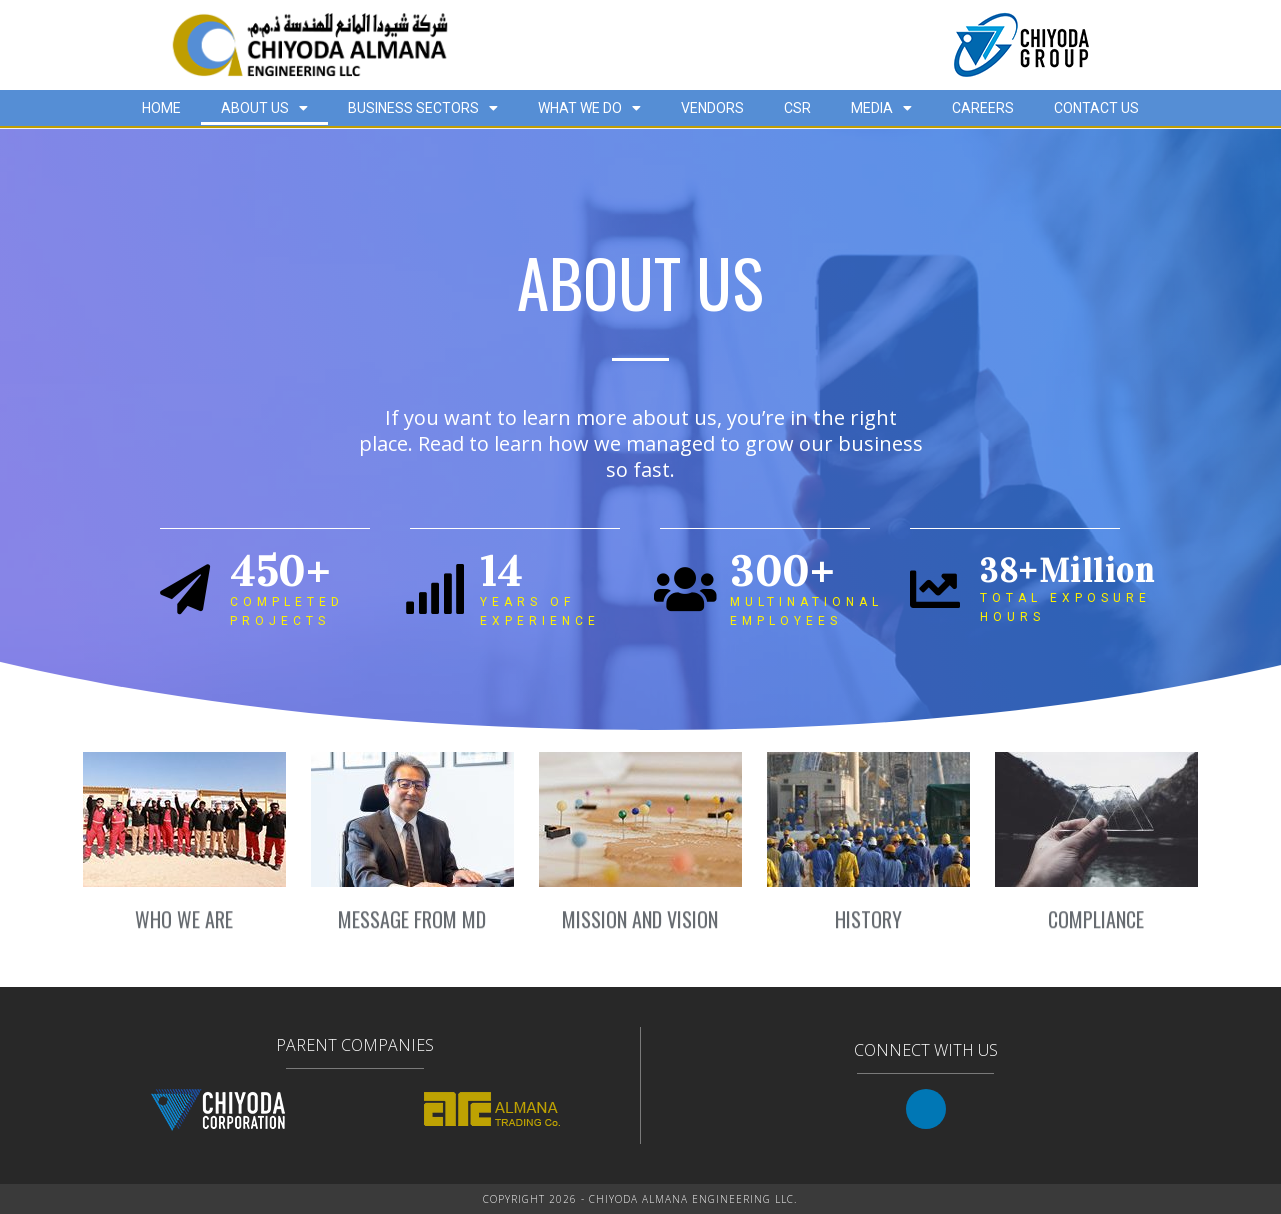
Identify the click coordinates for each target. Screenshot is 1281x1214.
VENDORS (712, 108)
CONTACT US (1096, 108)
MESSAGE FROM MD (412, 929)
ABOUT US (264, 108)
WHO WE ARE (184, 929)
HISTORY (868, 929)
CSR (797, 108)
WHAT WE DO (589, 108)
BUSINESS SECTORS (423, 108)
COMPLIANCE (1096, 929)
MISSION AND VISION (640, 929)
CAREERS (983, 108)
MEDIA (881, 108)
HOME (161, 108)
